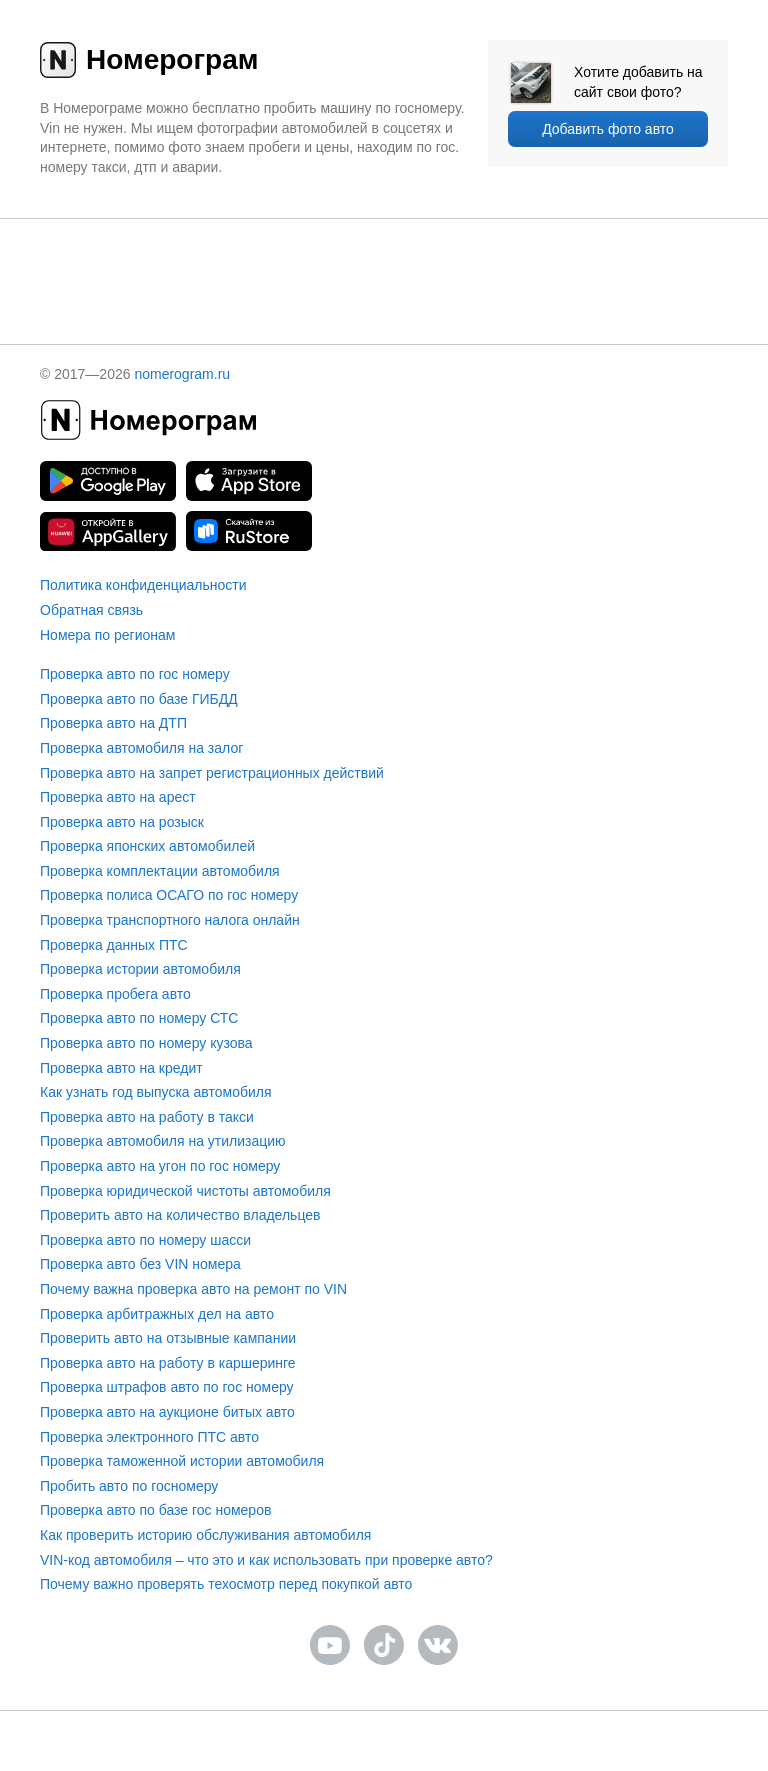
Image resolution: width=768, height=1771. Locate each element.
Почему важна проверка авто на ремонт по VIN (193, 1289)
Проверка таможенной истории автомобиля (182, 1461)
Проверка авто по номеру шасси (145, 1240)
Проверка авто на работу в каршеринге (168, 1363)
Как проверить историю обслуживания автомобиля (205, 1535)
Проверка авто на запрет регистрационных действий (212, 773)
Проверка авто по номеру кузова (146, 1043)
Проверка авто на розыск (122, 822)
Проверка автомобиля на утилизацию (163, 1141)
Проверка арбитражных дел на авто (157, 1314)
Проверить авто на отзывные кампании (168, 1338)
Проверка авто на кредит (121, 1068)
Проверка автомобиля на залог (141, 748)
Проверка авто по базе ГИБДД (139, 699)
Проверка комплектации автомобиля (160, 871)
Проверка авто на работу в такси (147, 1117)
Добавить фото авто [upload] (608, 129)
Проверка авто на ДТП (113, 723)
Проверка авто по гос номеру (135, 674)
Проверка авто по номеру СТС (139, 1018)
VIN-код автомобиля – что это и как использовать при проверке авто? (266, 1560)
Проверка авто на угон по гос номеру (160, 1166)
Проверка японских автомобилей (147, 846)
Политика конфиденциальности (143, 585)
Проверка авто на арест (118, 797)
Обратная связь (91, 610)
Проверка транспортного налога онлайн (170, 920)
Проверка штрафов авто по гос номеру (167, 1387)
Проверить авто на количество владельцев (180, 1215)
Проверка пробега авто (115, 994)
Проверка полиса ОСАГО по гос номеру (169, 895)
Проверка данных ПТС (114, 945)
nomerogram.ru (182, 374)
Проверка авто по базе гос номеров (155, 1510)
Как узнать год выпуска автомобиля (156, 1092)
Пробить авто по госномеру (129, 1486)
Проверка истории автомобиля (140, 969)
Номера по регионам (107, 635)
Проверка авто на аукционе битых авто (167, 1412)
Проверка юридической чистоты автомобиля (185, 1191)
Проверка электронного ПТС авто (149, 1437)
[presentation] (384, 258)
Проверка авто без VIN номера (140, 1264)
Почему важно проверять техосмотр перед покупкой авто (226, 1584)
